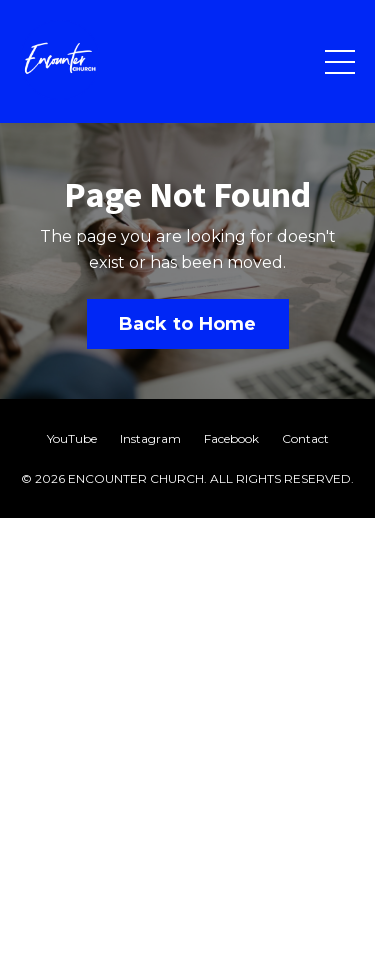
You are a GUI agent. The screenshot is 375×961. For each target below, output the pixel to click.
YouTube (72, 438)
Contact (305, 438)
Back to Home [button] (188, 324)
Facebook (231, 438)
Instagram (150, 438)
